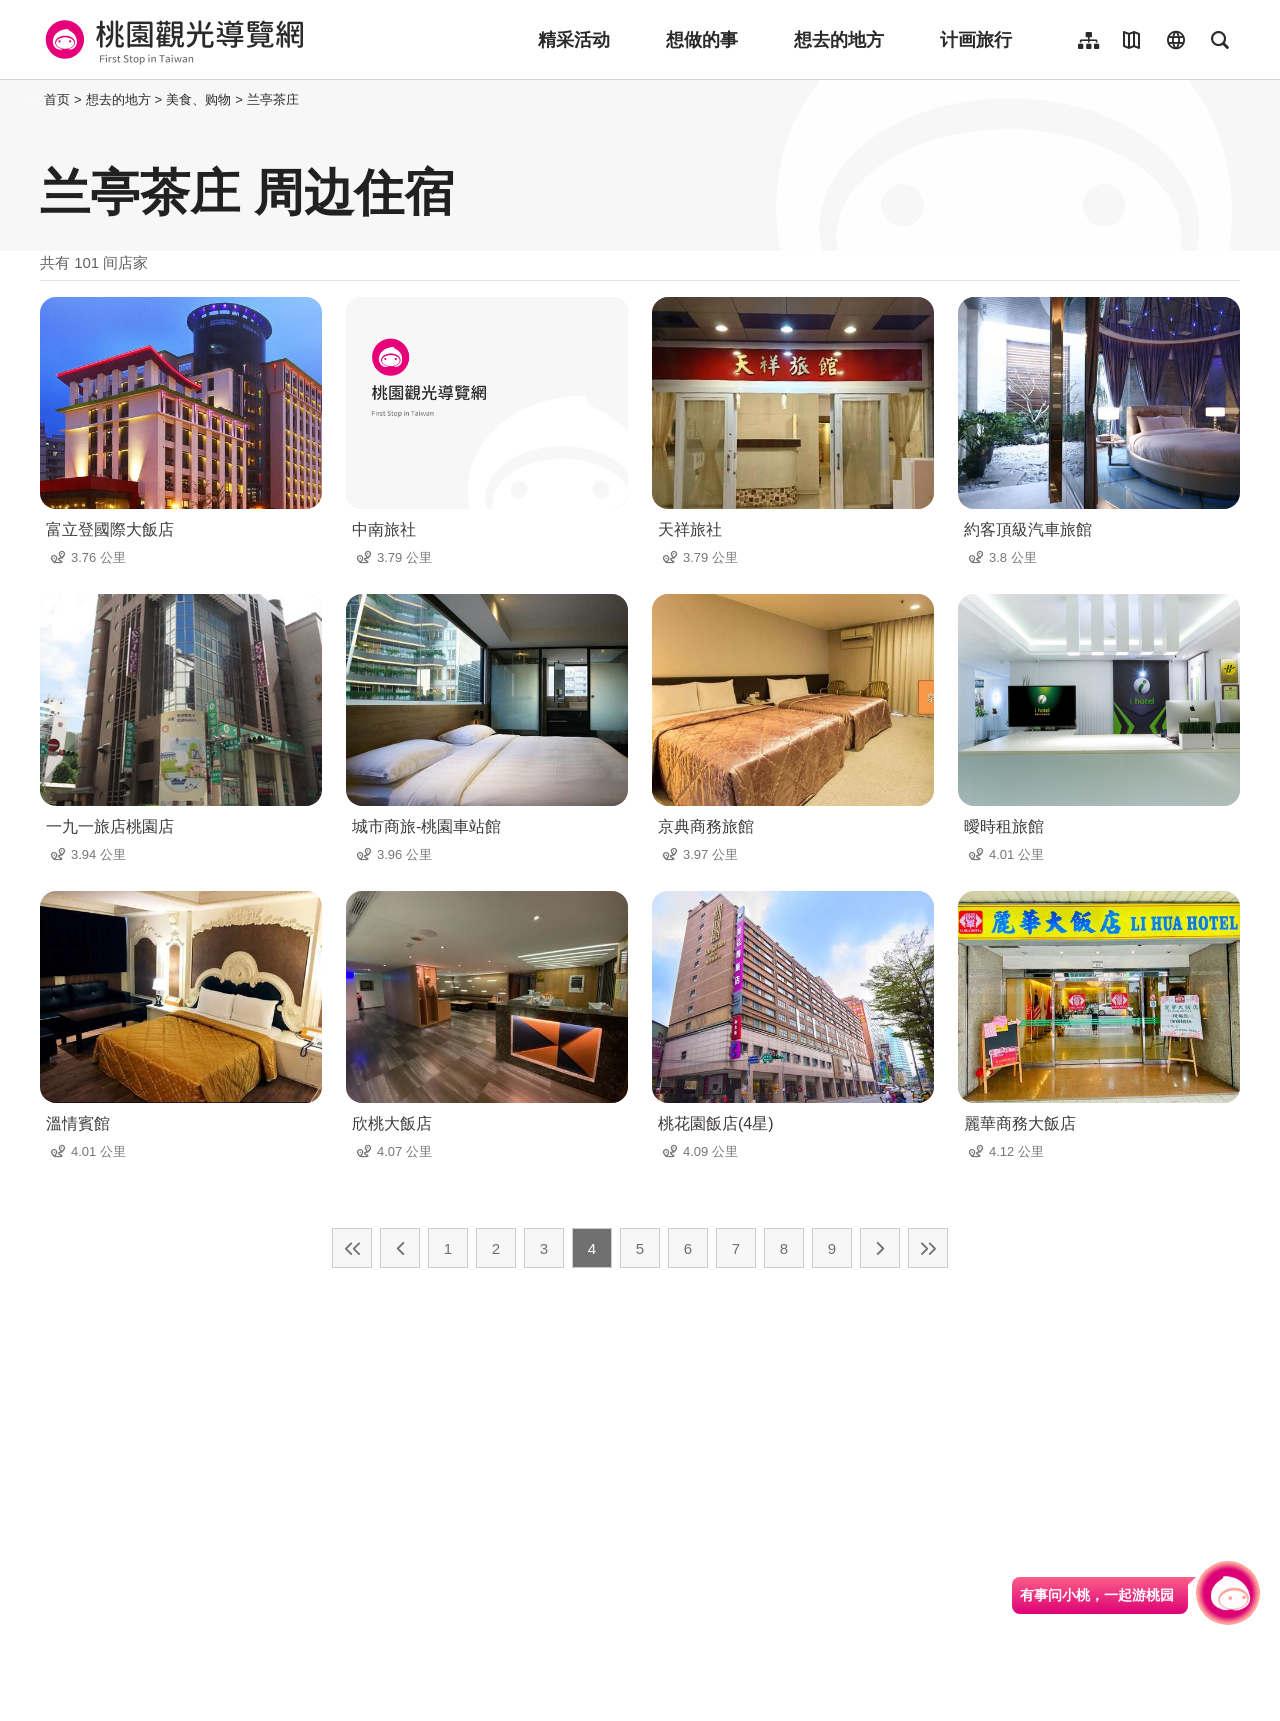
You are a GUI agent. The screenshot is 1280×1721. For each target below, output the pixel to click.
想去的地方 (839, 40)
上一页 (400, 1248)
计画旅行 (976, 40)
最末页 (928, 1248)
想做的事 (702, 40)
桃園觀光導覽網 (171, 40)
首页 (57, 99)
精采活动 (574, 40)
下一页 (880, 1248)
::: (34, 99)
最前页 (352, 1248)
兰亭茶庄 (273, 99)
